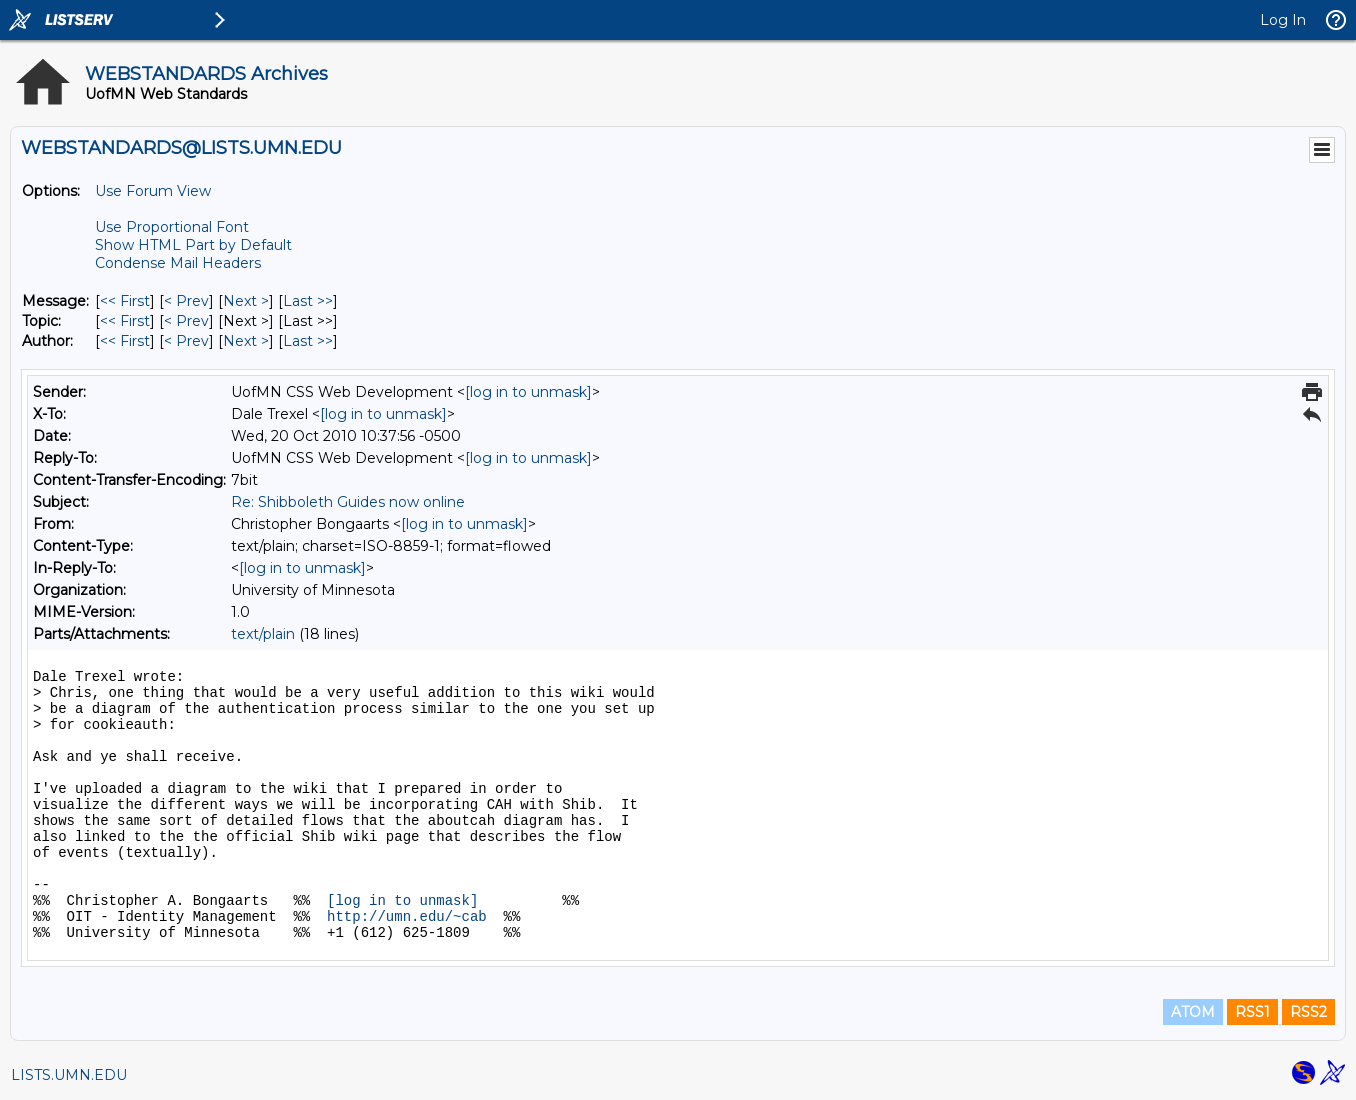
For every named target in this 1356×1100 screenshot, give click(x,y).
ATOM (1193, 1012)
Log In (1283, 20)
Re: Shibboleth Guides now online (348, 502)
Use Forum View (153, 191)
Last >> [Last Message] (308, 301)
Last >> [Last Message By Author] (308, 341)
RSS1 (1252, 1012)
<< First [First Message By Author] (125, 341)
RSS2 (1308, 1012)
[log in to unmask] (528, 392)
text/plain (263, 634)
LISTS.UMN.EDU (69, 1075)
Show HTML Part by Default (193, 245)
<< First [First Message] (125, 301)
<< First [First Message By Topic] (125, 321)
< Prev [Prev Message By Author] (186, 341)
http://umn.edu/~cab (407, 917)
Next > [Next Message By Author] (246, 341)
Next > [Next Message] (246, 301)
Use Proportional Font (172, 227)
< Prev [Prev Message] (186, 301)
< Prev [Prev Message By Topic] (186, 321)
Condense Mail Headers (178, 263)
